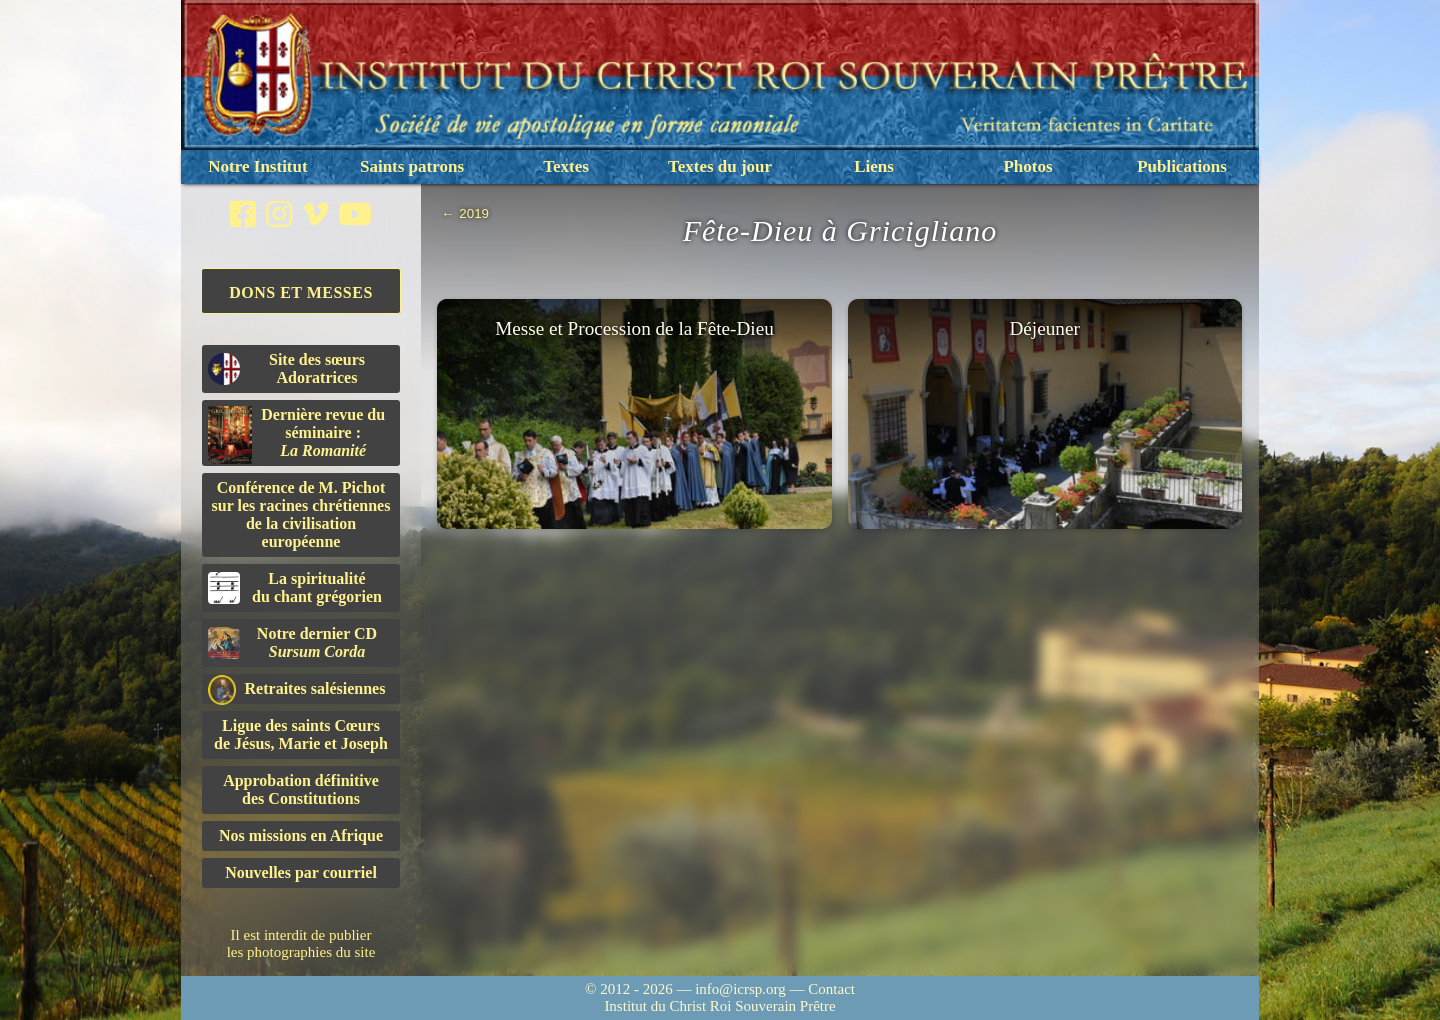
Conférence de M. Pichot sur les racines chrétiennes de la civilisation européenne (301, 514)
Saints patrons (412, 166)
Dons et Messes (301, 292)
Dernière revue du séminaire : (296, 435)
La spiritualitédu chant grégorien (295, 587)
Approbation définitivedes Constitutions (301, 789)
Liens (874, 166)
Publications (1182, 166)
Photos (1027, 166)
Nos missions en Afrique (301, 835)
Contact (831, 989)
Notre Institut (257, 166)
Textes (566, 166)
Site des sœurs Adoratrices (286, 368)
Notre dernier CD (292, 642)
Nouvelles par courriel (301, 872)
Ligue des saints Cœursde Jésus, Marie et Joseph (301, 734)
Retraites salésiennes (296, 689)
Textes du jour (720, 166)
